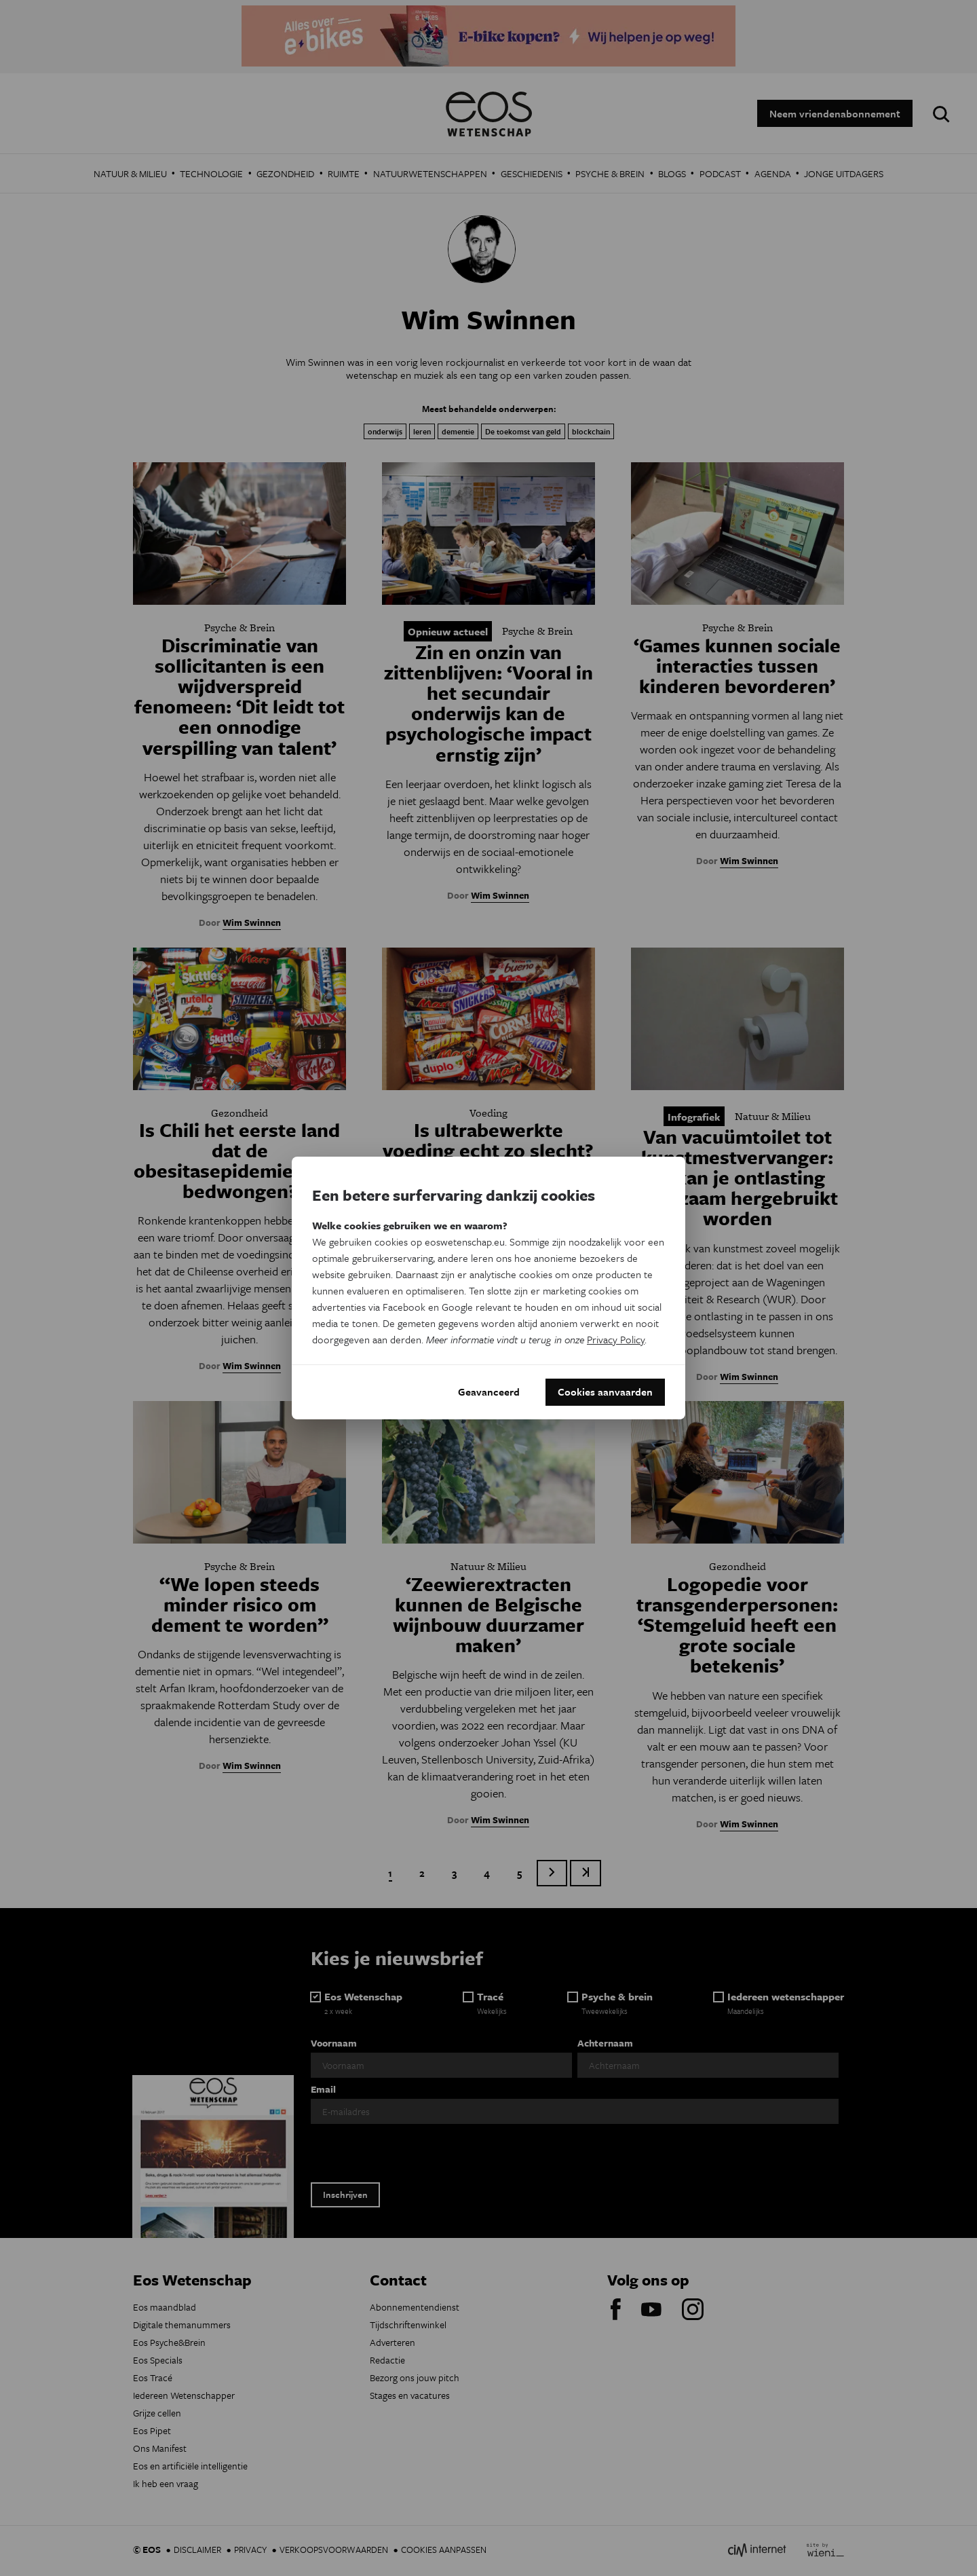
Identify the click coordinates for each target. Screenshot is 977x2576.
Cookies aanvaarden (605, 1392)
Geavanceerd (489, 1392)
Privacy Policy (616, 1339)
